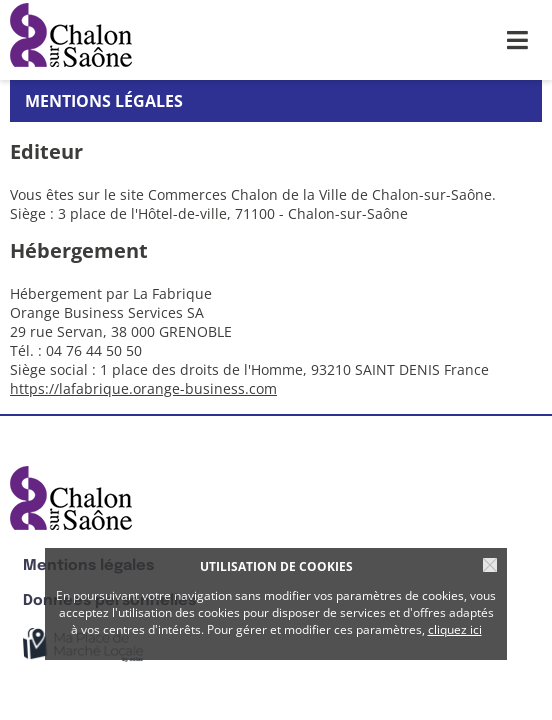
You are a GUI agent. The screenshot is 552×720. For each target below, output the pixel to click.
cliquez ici (455, 629)
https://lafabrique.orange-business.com (143, 388)
